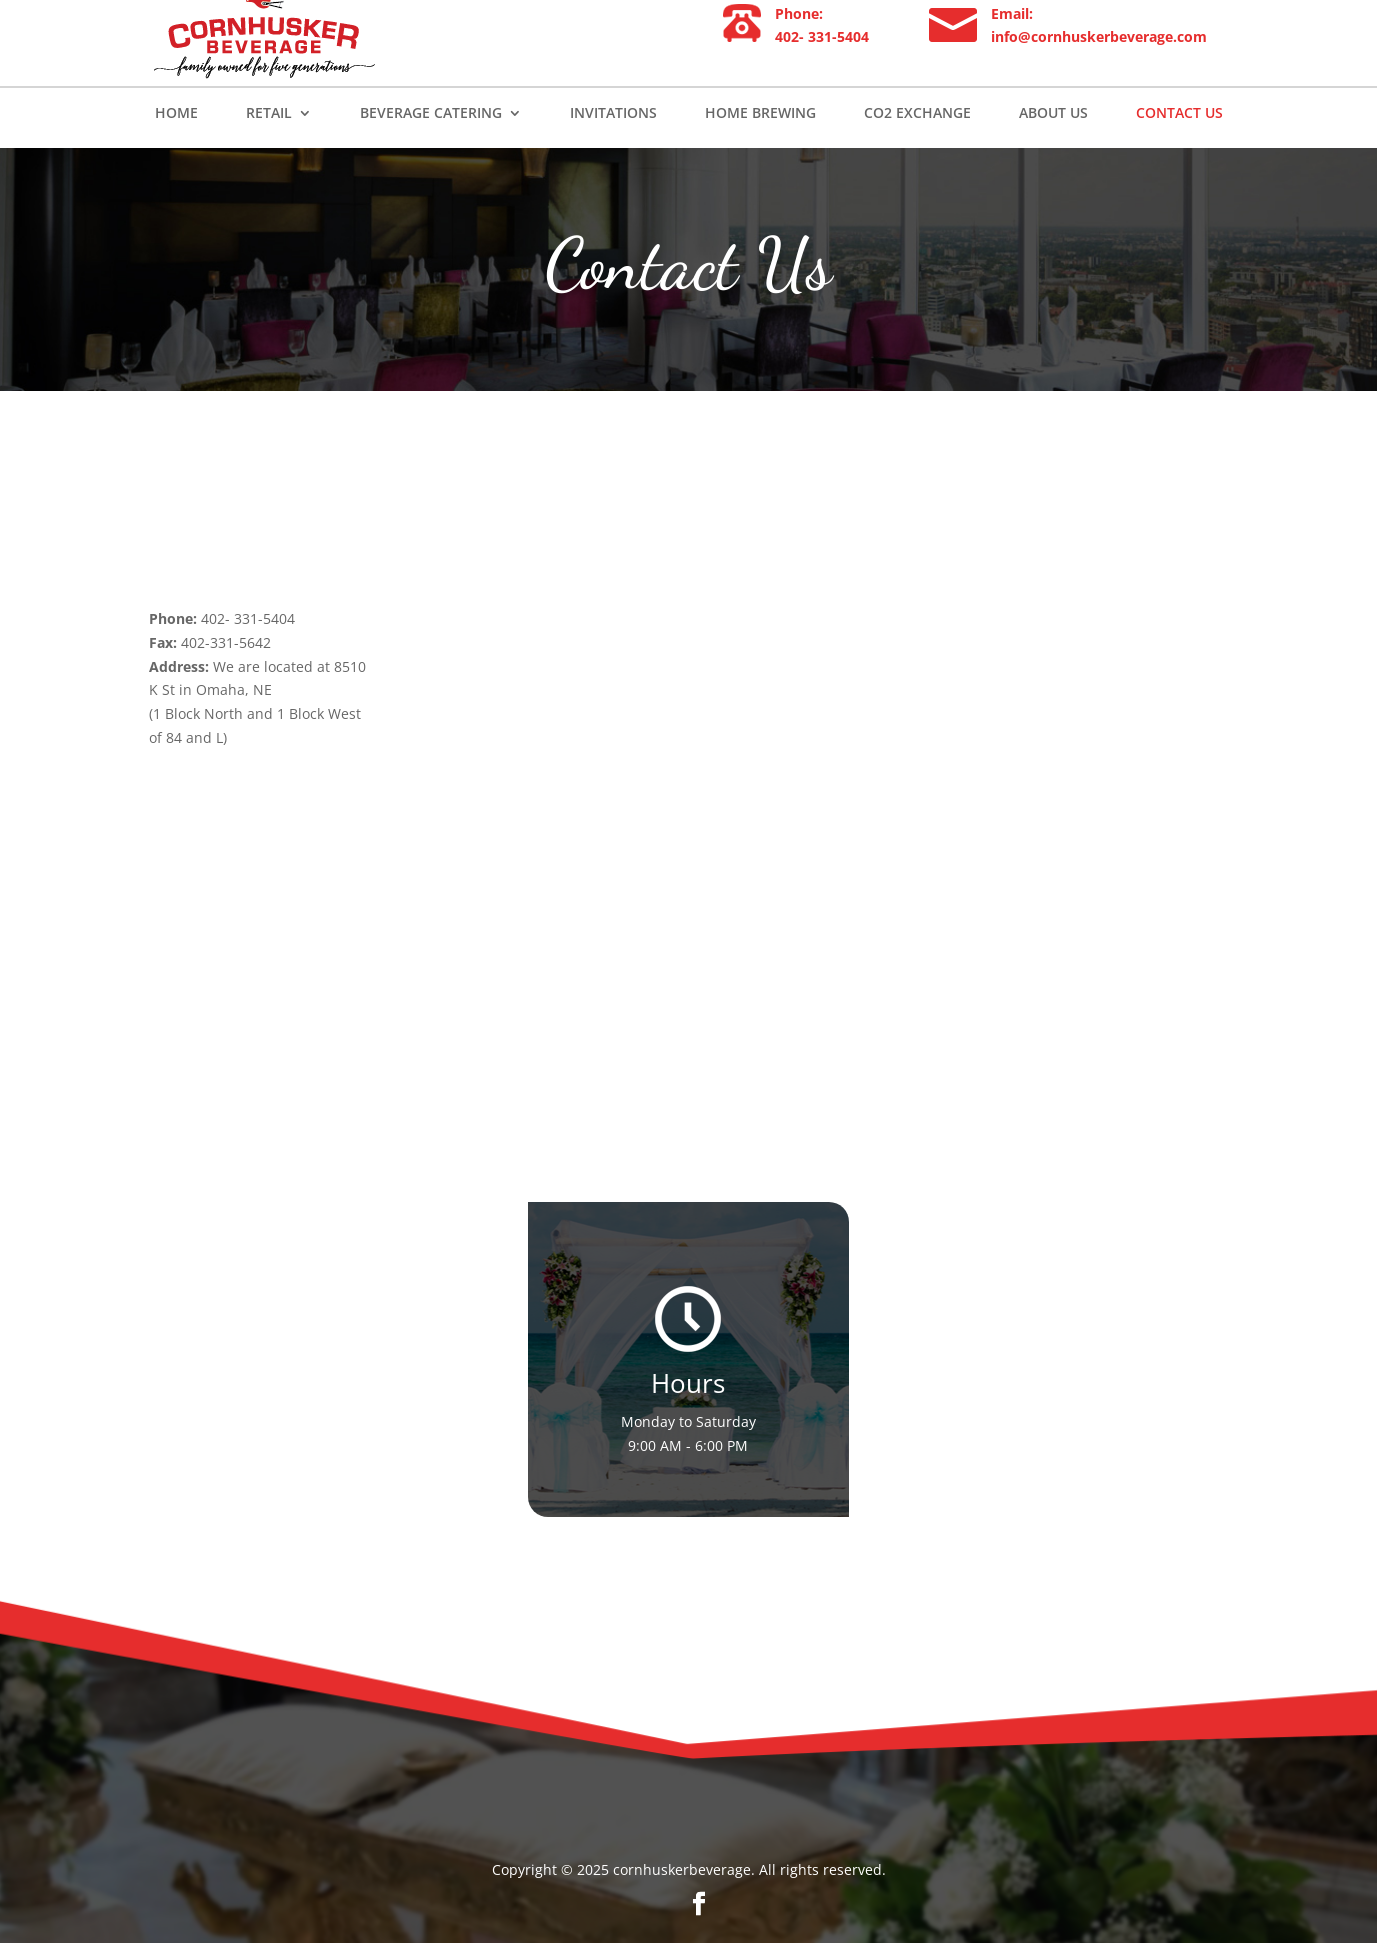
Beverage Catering (431, 148)
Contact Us (1179, 148)
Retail (269, 148)
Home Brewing (760, 148)
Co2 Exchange (917, 148)
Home (176, 148)
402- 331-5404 (822, 70)
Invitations (613, 148)
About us (1053, 148)
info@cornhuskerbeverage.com (1099, 70)
